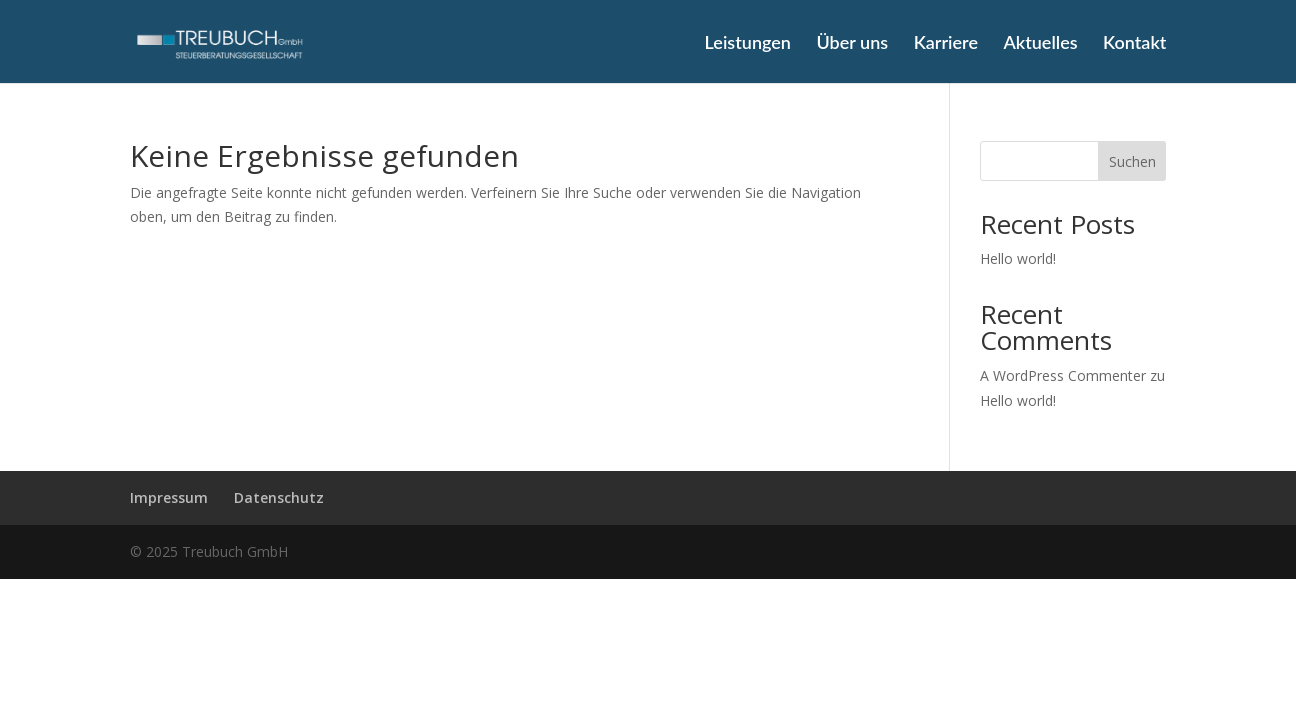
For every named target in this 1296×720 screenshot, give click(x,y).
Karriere (946, 44)
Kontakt (1134, 44)
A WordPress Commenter (1063, 375)
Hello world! (1018, 258)
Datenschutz (279, 497)
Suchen (1132, 161)
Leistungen (748, 44)
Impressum (169, 497)
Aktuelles (1040, 44)
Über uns (852, 44)
